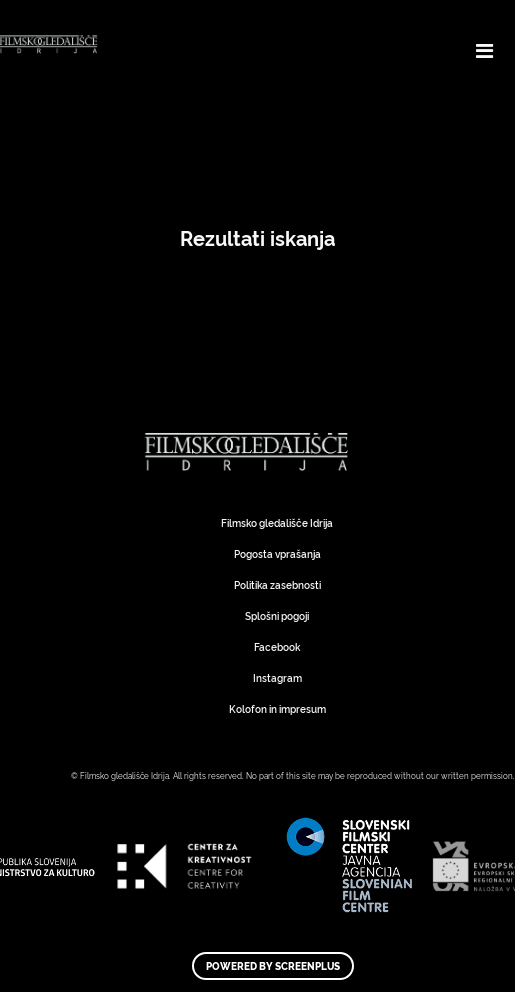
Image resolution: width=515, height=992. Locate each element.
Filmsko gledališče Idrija (277, 522)
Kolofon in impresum (277, 708)
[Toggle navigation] (484, 50)
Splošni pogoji (277, 615)
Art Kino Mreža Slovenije (250, 452)
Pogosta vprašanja (277, 553)
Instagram (277, 677)
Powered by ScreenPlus (273, 966)
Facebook (277, 646)
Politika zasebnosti (277, 584)
